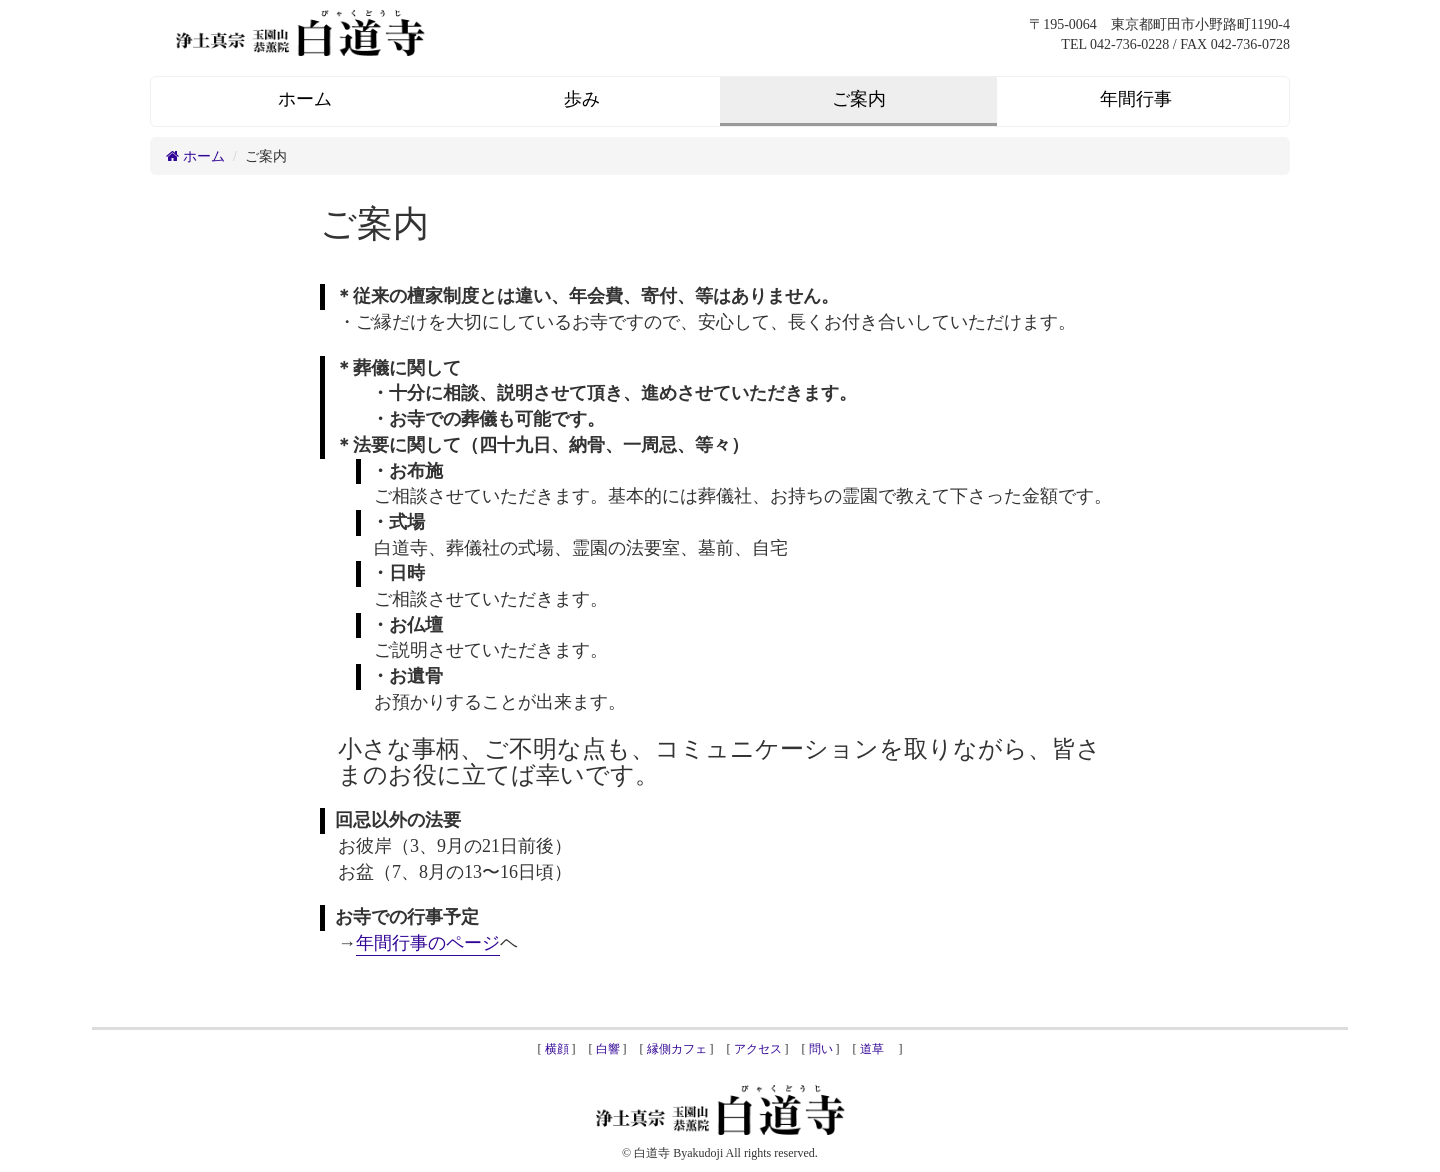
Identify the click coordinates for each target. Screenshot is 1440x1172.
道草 (878, 1049)
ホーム (305, 99)
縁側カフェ (677, 1049)
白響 (608, 1049)
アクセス (758, 1049)
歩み (582, 99)
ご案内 (859, 99)
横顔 (557, 1049)
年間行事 (1136, 99)
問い (821, 1049)
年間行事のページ (428, 943)
